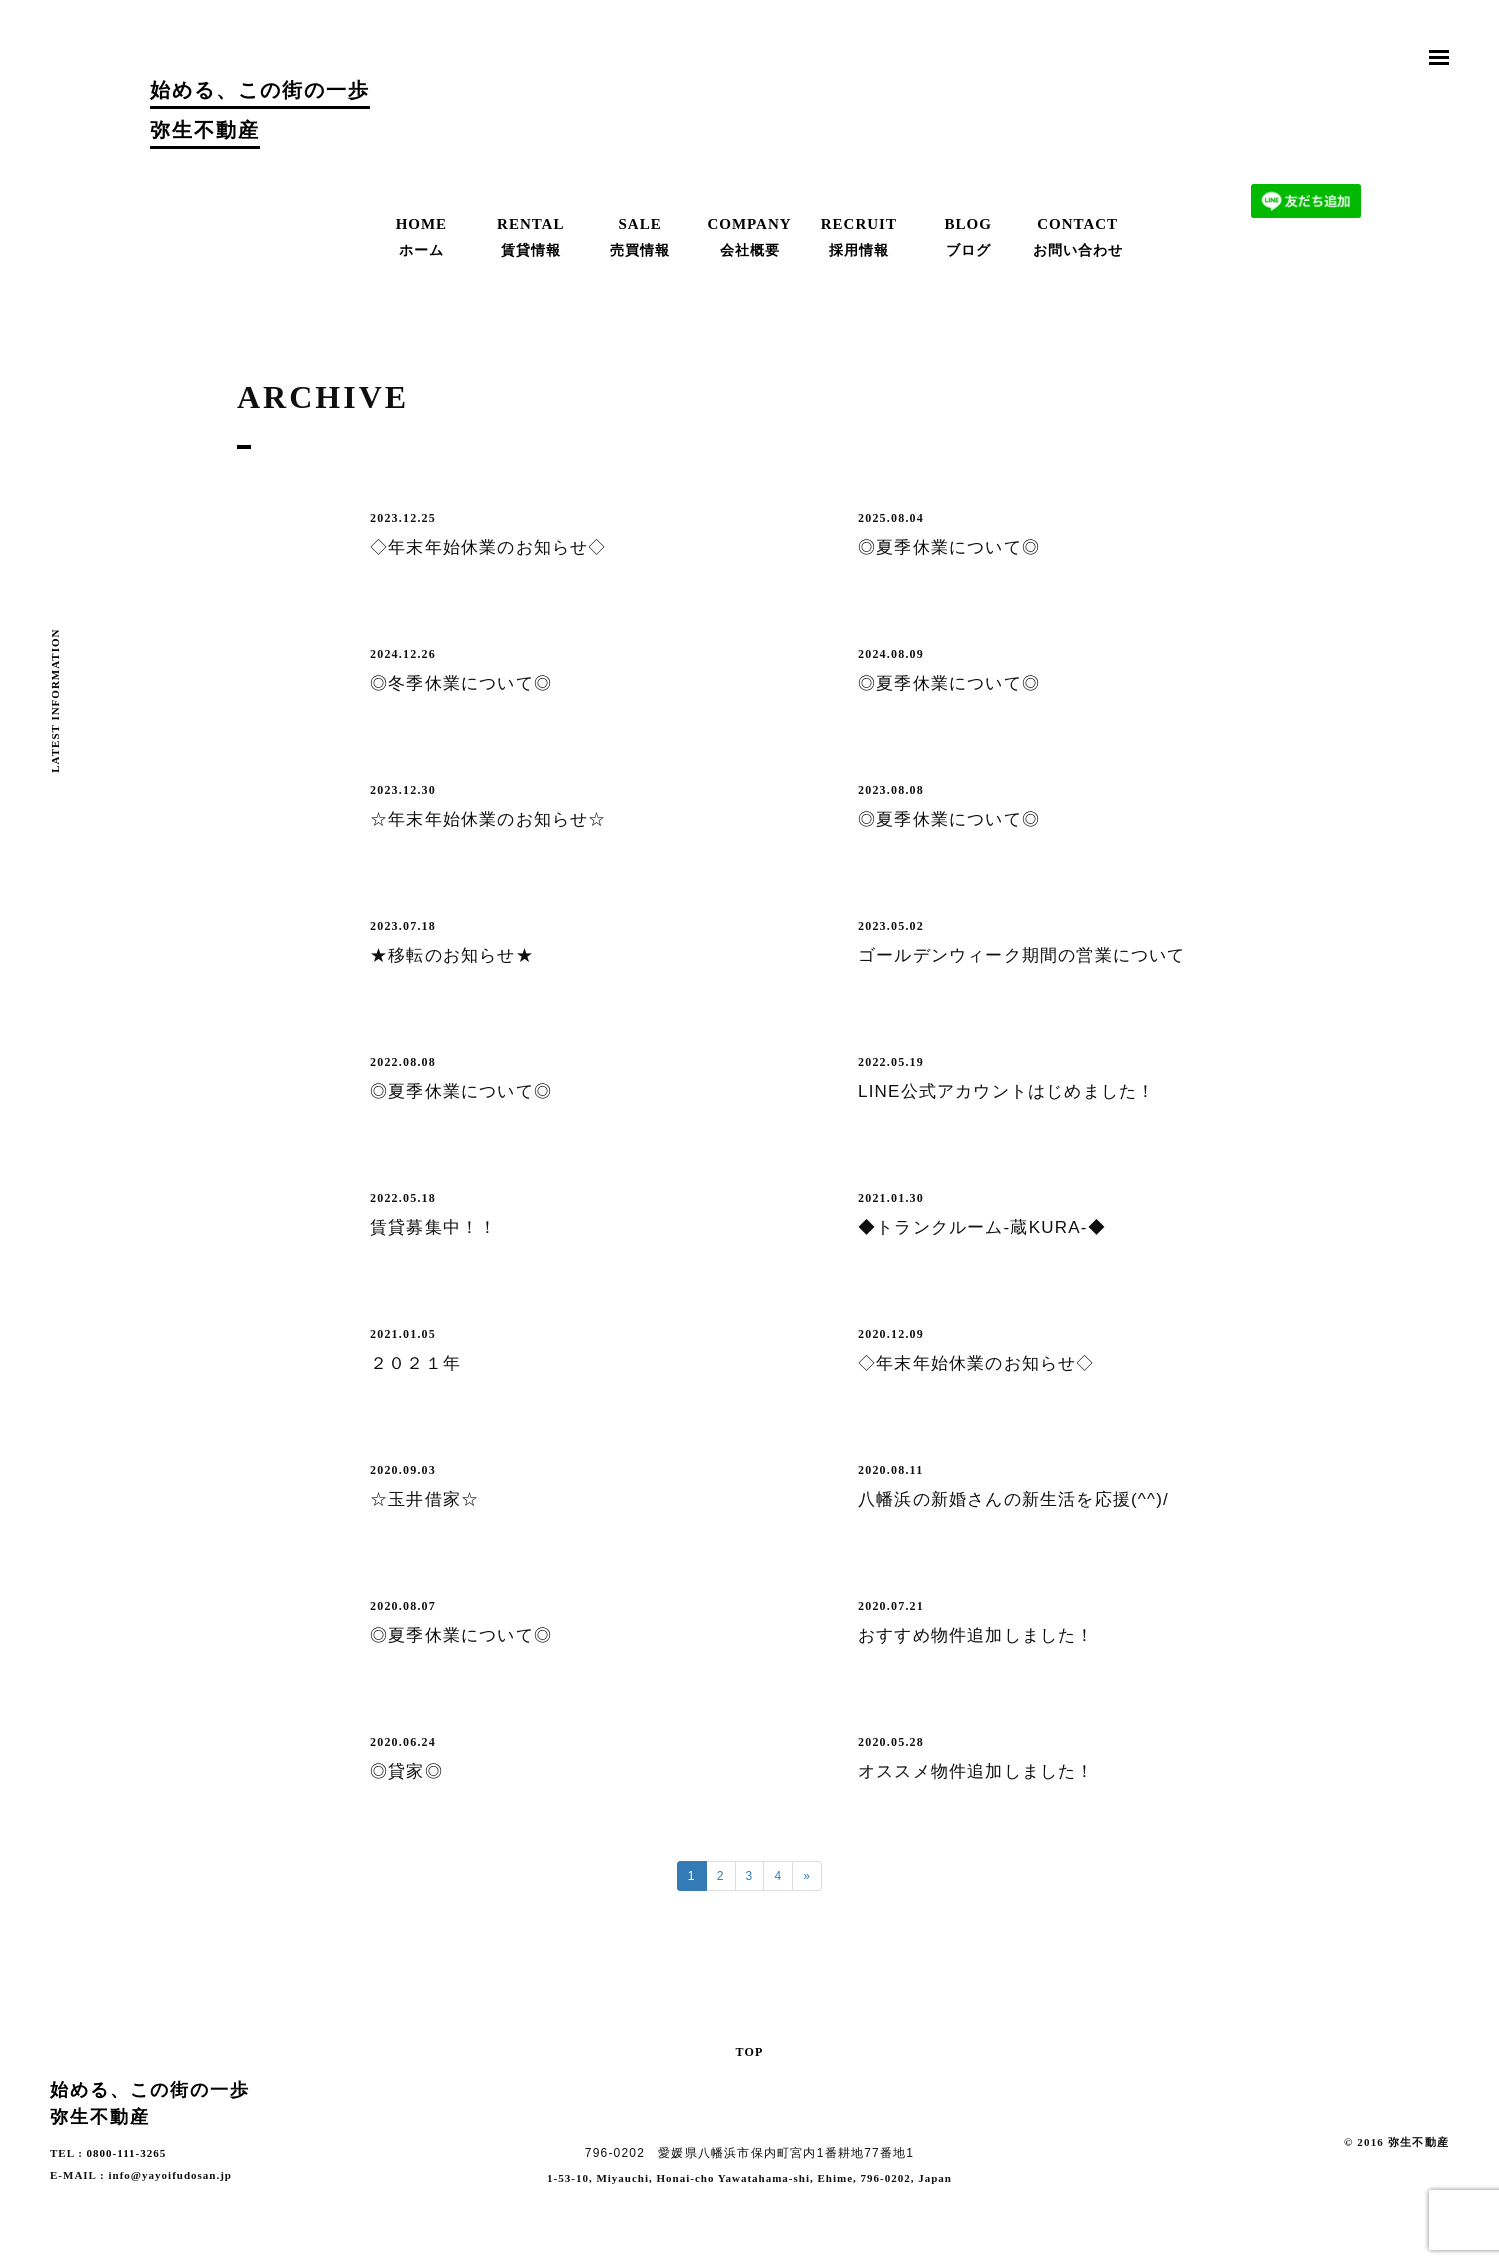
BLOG (968, 238)
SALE (640, 238)
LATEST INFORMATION (55, 701)
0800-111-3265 (127, 2153)
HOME (421, 238)
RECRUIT (859, 238)
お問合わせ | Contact (1306, 115)
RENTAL (531, 238)
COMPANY (750, 238)
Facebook (1438, 2172)
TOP (749, 2051)
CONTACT (1078, 238)
